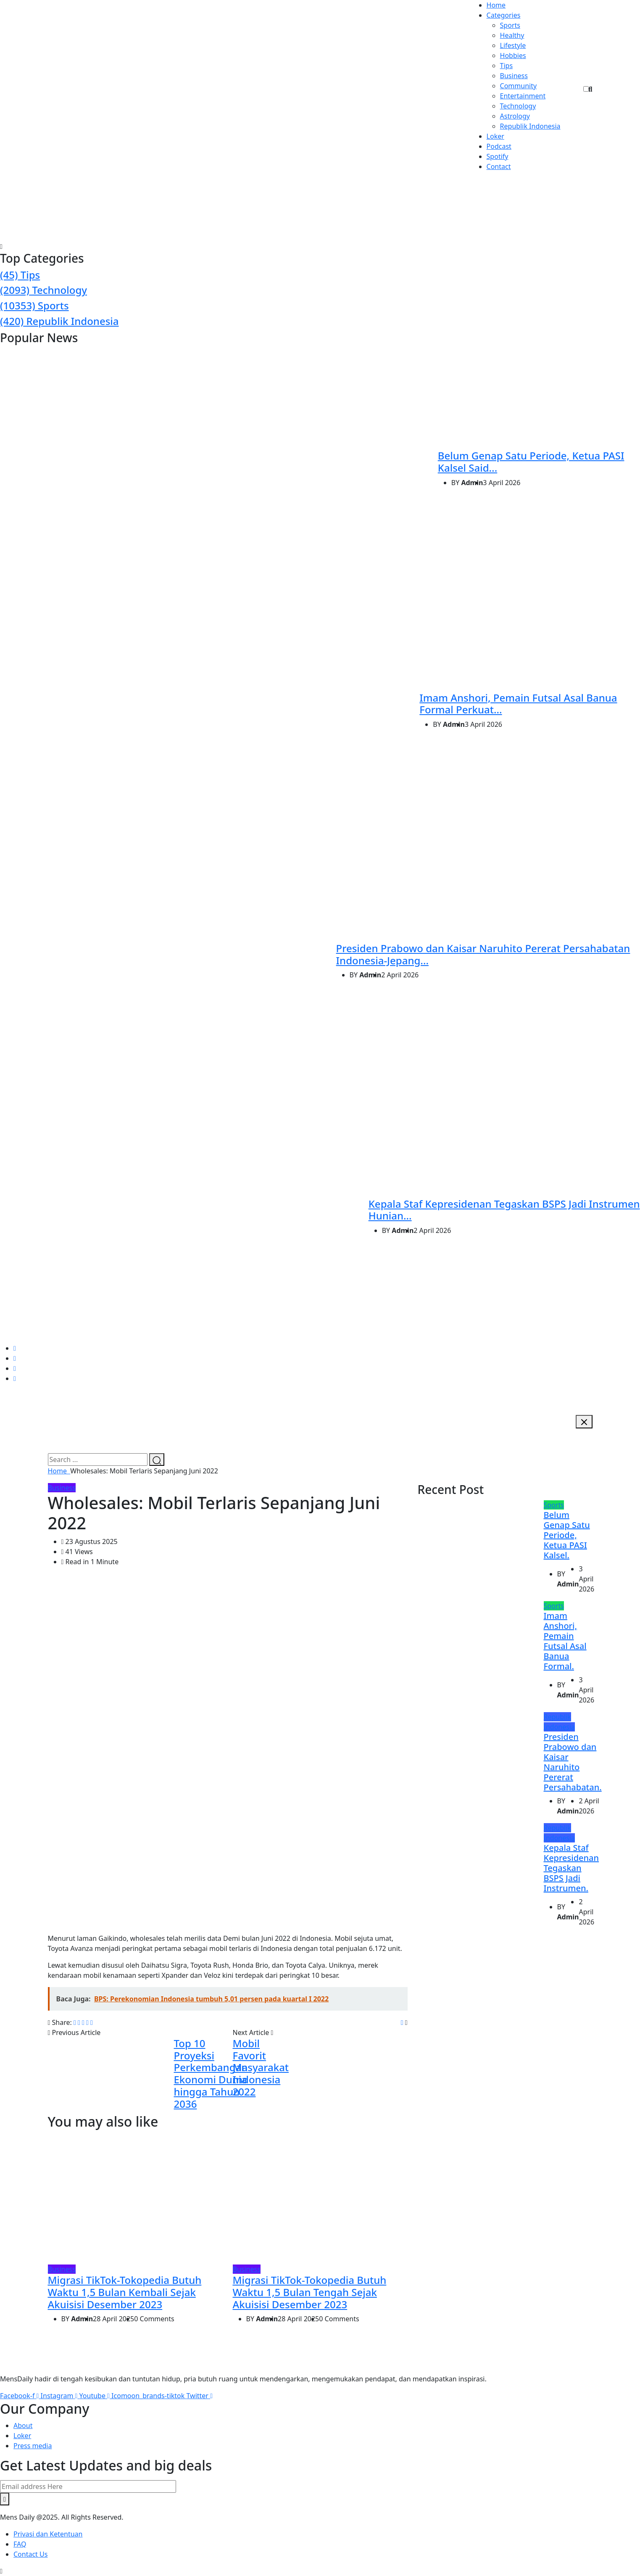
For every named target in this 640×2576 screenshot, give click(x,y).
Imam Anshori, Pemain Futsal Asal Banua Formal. (565, 1641)
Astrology (515, 116)
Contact (499, 166)
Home (496, 5)
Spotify (497, 156)
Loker (495, 136)
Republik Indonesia (530, 126)
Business (514, 75)
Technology (518, 106)
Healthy (512, 35)
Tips (506, 65)
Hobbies (513, 55)
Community (518, 85)
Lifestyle (513, 45)
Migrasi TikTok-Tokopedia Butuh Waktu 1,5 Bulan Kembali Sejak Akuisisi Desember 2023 (125, 2292)
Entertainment (523, 95)
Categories (504, 15)
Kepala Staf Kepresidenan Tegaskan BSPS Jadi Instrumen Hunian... (504, 1210)
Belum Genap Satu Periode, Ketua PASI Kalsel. (567, 1535)
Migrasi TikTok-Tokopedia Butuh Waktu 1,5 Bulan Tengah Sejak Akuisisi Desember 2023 (310, 2292)
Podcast (499, 146)
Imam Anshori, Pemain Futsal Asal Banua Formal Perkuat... (518, 704)
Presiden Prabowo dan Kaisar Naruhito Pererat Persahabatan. (573, 1762)
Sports (510, 25)
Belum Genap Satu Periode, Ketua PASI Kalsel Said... (531, 462)
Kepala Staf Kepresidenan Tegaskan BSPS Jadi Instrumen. (571, 1868)
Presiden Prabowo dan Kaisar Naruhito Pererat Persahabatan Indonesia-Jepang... (483, 954)
